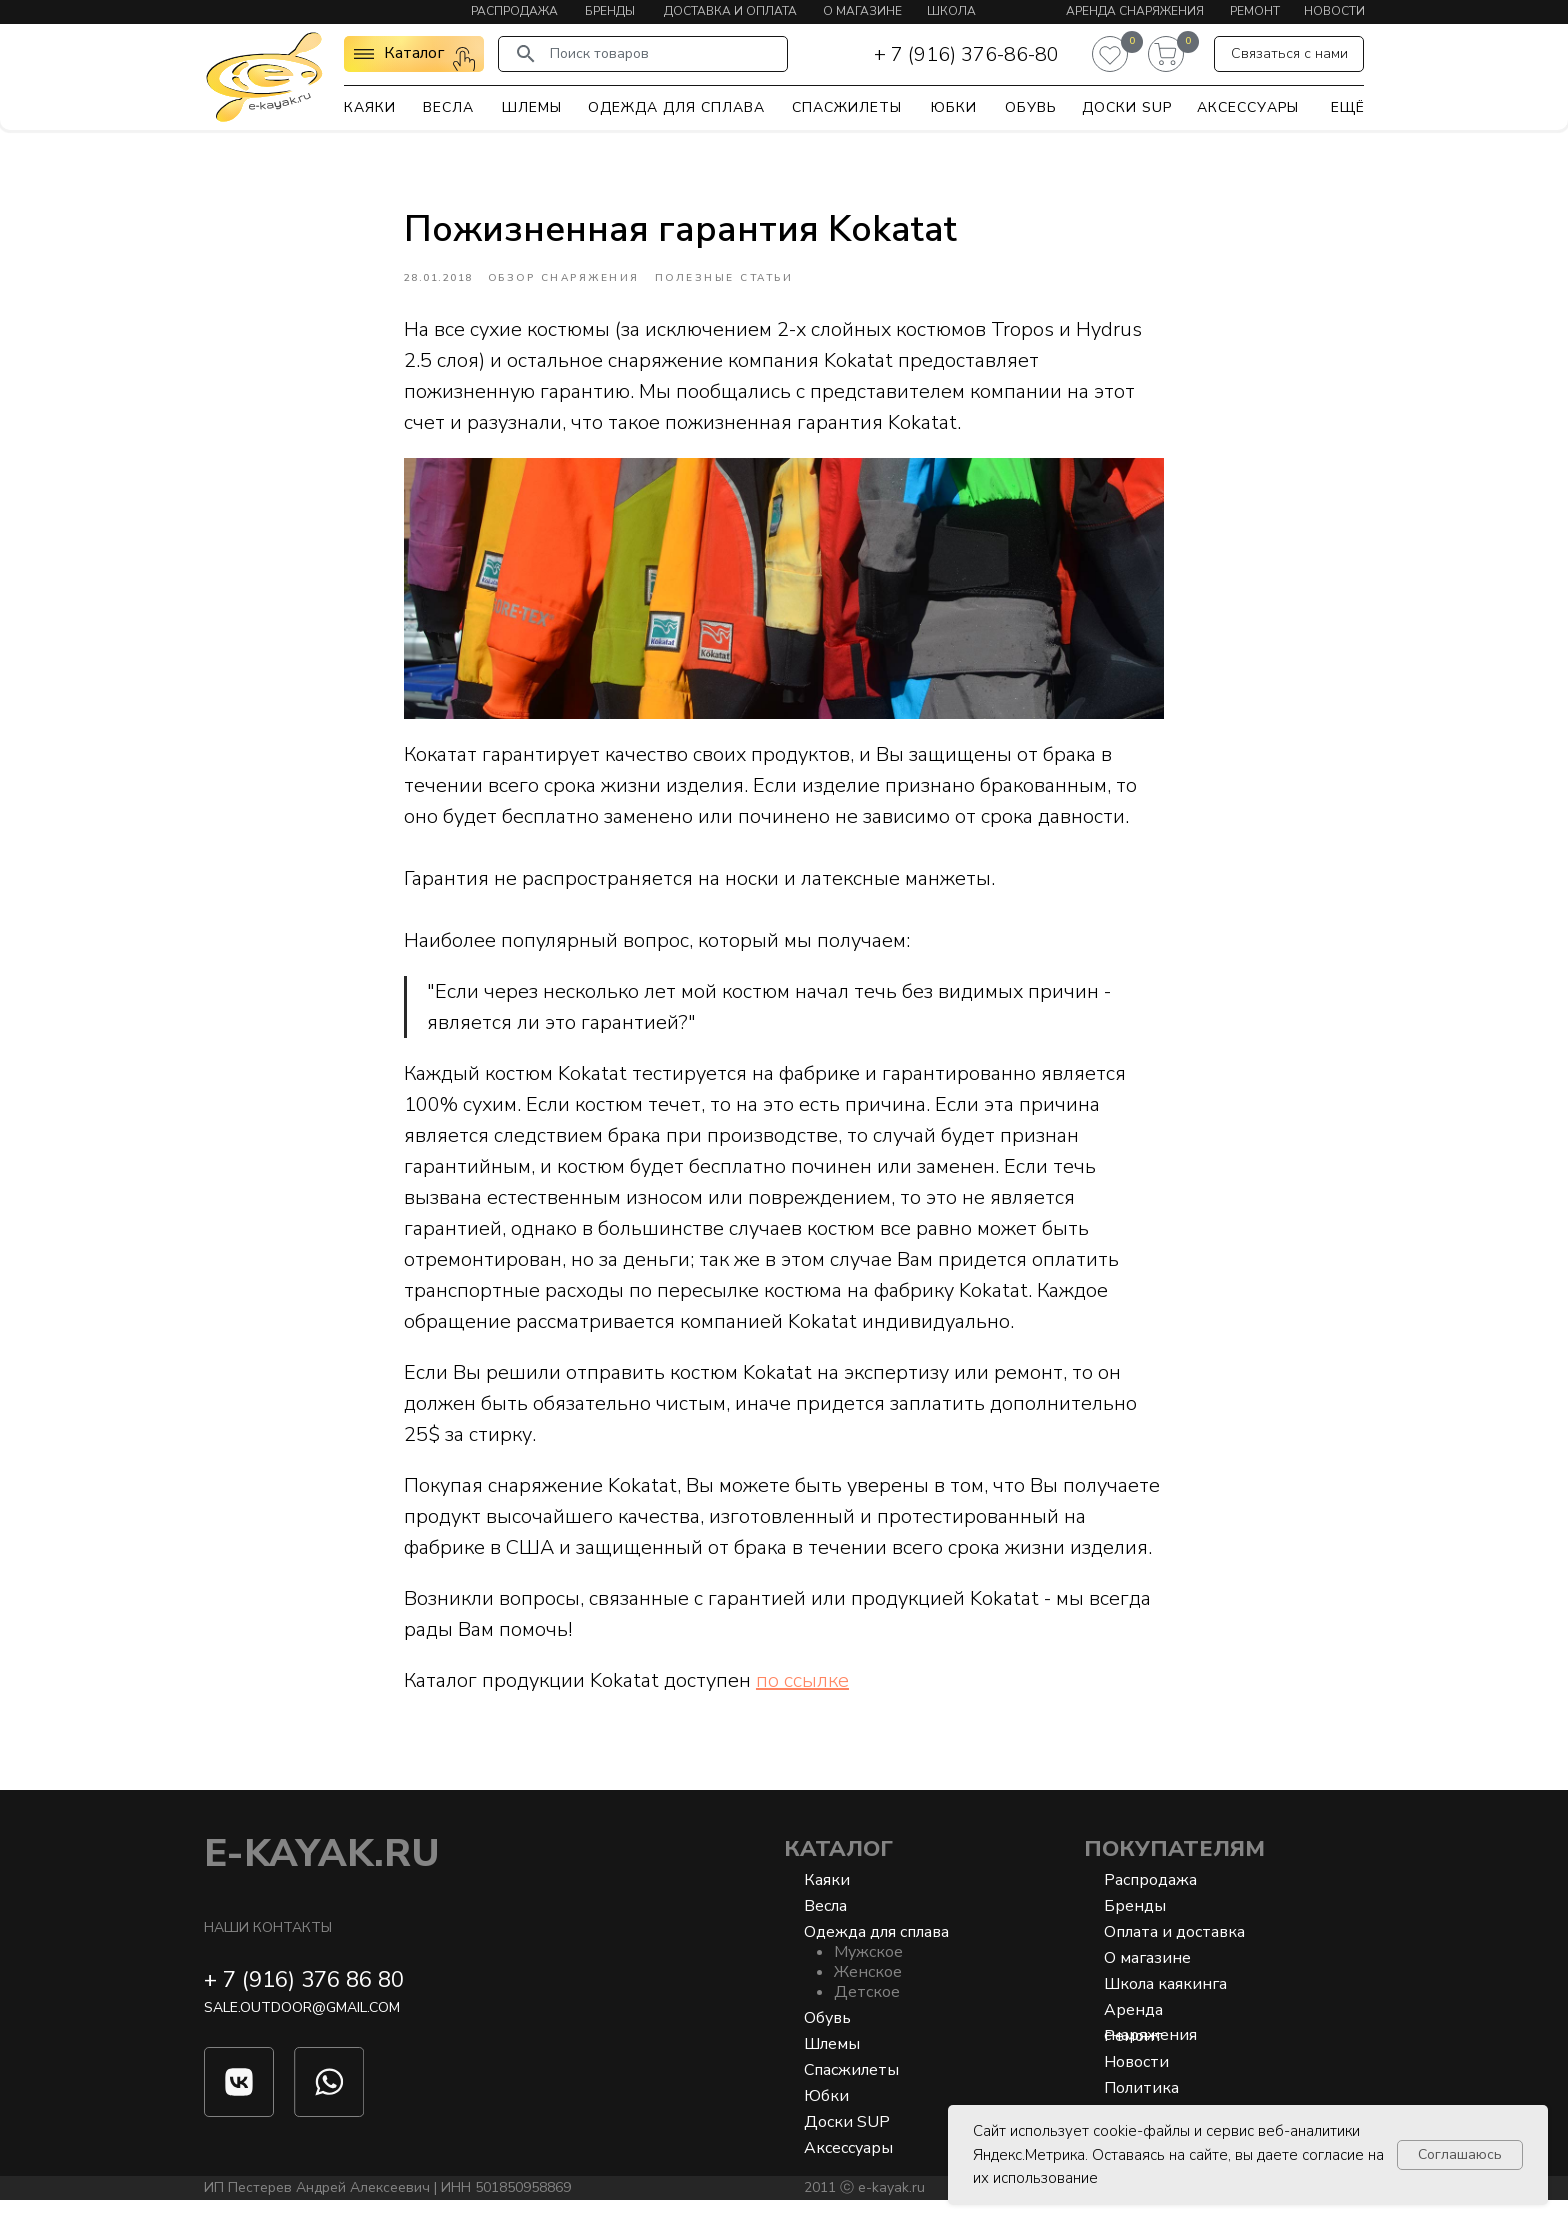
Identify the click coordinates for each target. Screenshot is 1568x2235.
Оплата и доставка (1174, 1967)
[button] (1289, 54)
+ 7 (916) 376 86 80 (304, 2015)
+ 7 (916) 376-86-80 (966, 54)
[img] (264, 76)
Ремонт (1255, 11)
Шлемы (532, 107)
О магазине (862, 11)
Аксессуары (1248, 107)
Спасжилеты (847, 107)
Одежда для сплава (676, 107)
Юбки (954, 107)
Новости (1334, 11)
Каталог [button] (414, 53)
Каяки (370, 107)
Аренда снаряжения (1135, 11)
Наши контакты (268, 1962)
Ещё (1348, 107)
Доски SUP (1127, 107)
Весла (448, 107)
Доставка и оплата (730, 11)
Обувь (1031, 107)
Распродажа (514, 11)
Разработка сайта (1163, 2222)
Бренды (610, 11)
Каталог (838, 1884)
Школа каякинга (1165, 2019)
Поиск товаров (599, 53)
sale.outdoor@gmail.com (302, 2042)
